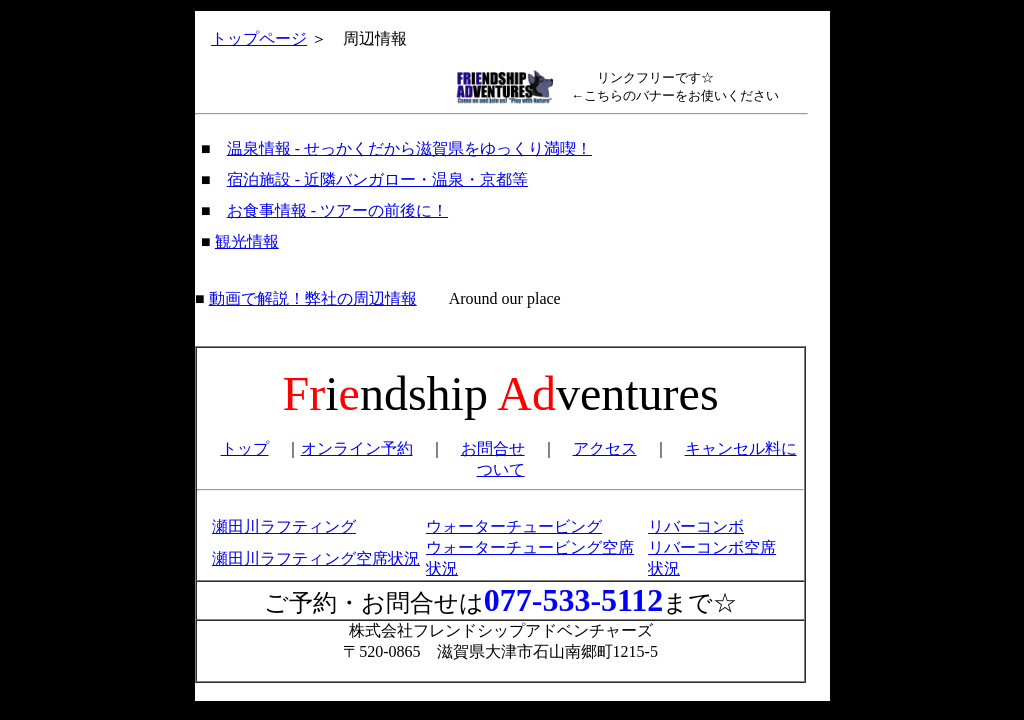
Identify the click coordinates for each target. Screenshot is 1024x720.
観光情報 (247, 241)
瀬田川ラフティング (284, 526)
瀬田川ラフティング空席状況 (316, 558)
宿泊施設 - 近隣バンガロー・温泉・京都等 (377, 179)
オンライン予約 (357, 448)
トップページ (259, 38)
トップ (245, 448)
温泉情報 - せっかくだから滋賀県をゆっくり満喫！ (409, 148)
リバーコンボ (696, 526)
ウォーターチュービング (514, 526)
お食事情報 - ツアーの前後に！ (337, 210)
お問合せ (493, 448)
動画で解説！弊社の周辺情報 (313, 298)
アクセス (605, 448)
